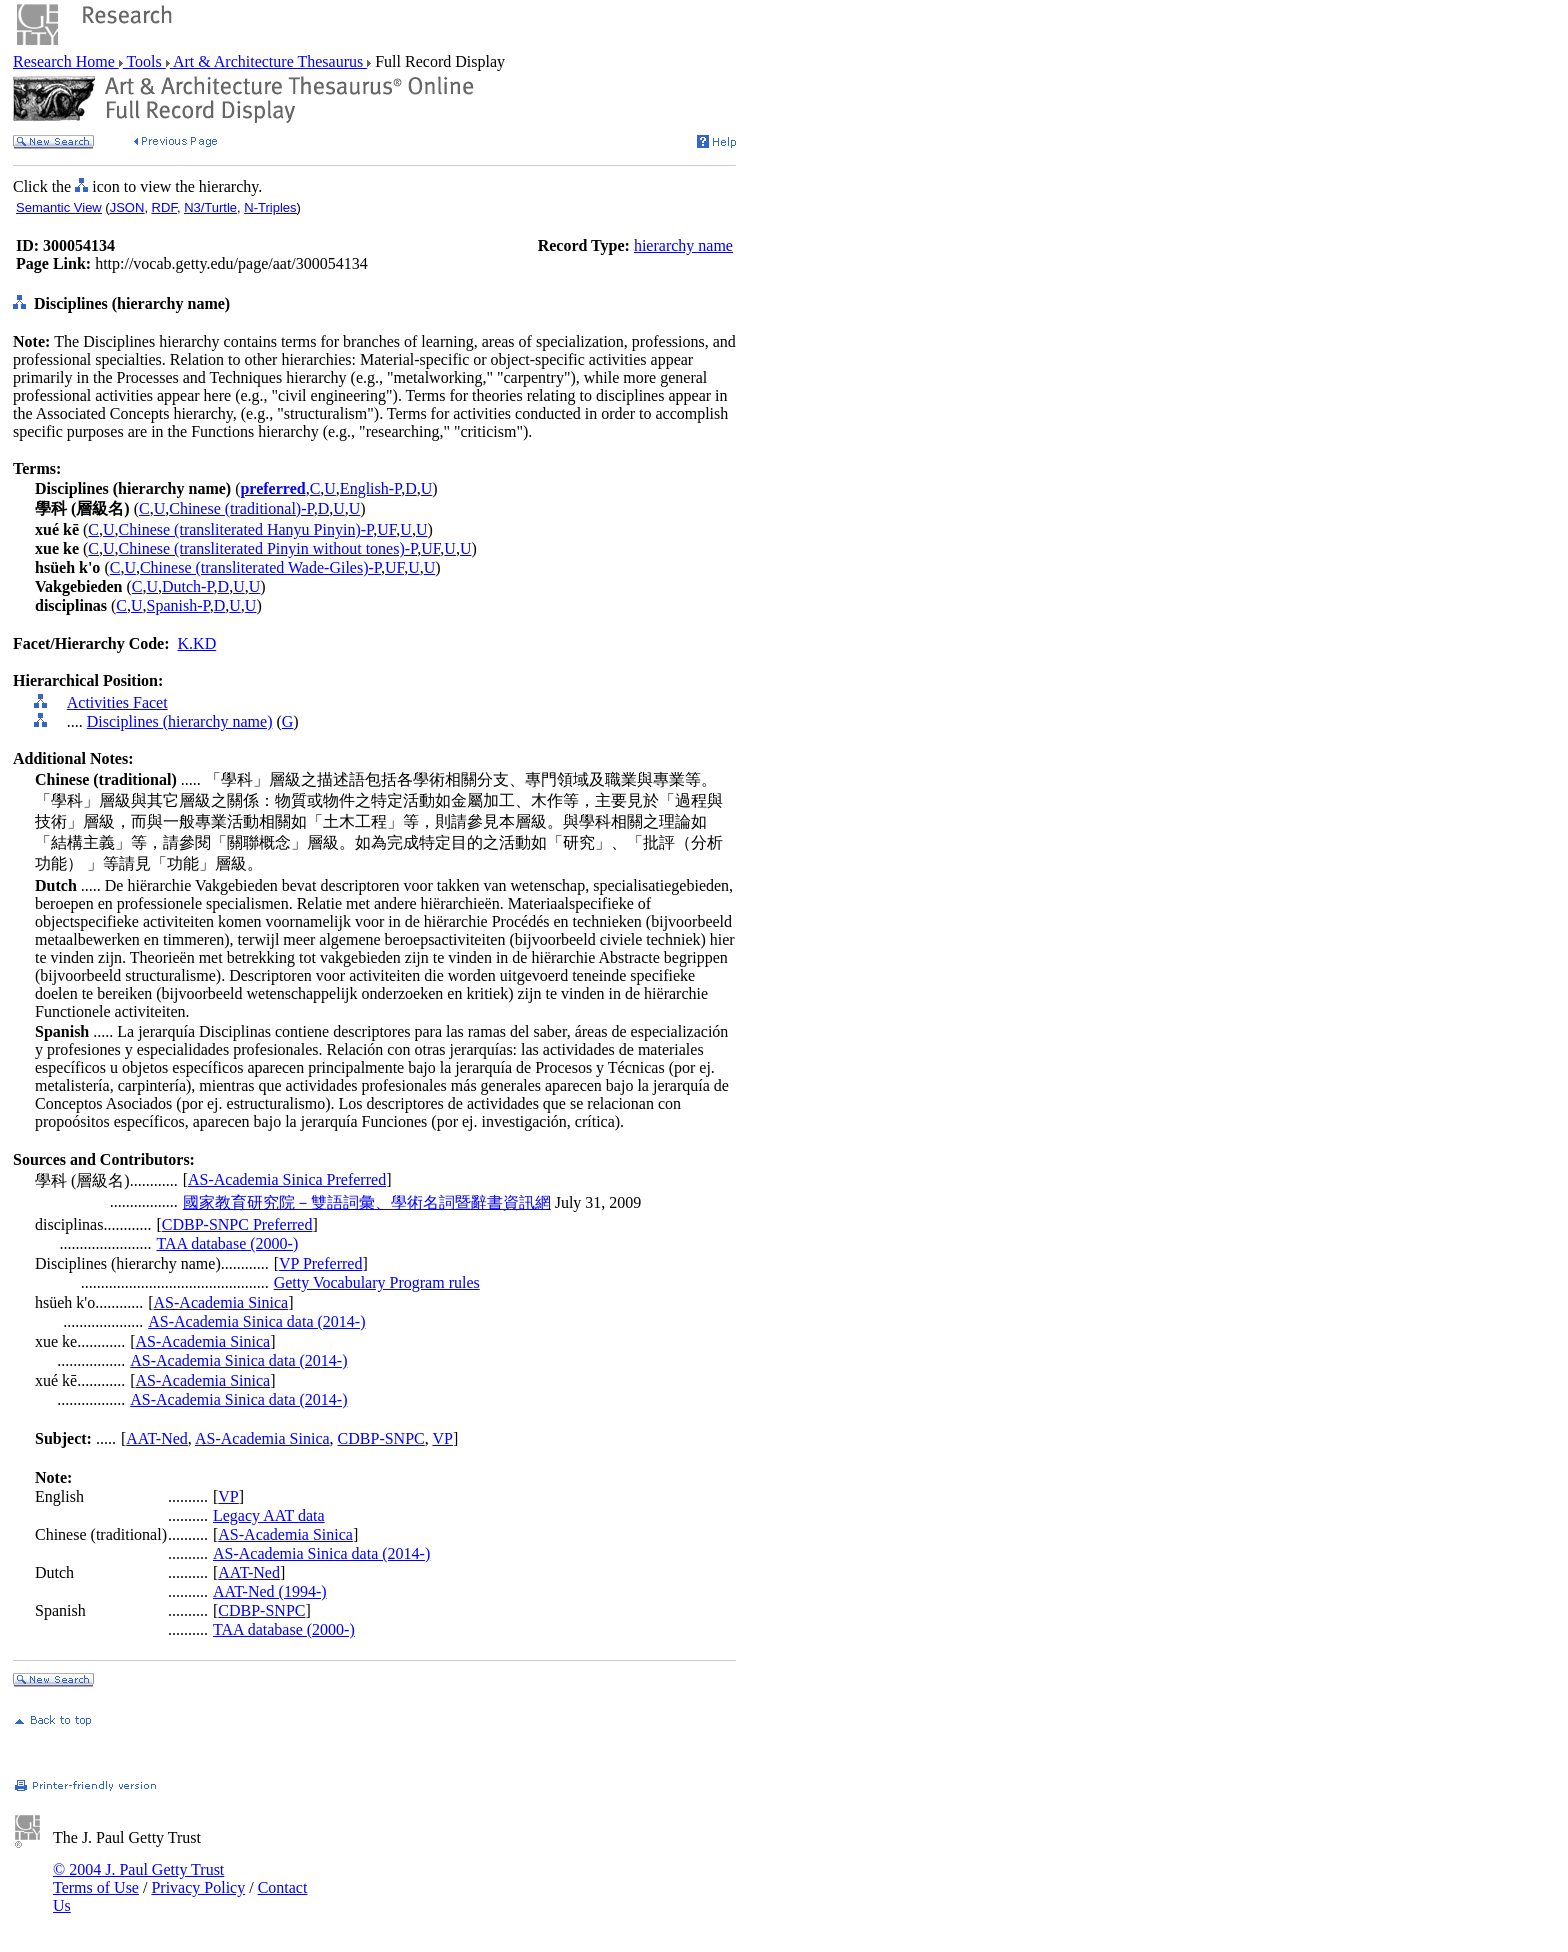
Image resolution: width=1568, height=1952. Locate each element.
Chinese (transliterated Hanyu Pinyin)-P (246, 529)
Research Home (66, 61)
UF (386, 529)
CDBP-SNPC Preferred (237, 1224)
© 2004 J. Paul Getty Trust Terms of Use (138, 1878)
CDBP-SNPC (381, 1438)
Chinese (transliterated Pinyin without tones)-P (268, 548)
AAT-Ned (157, 1438)
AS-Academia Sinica (221, 1302)
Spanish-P (178, 605)
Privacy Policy (198, 1887)
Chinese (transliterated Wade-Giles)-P (260, 567)
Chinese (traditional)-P (241, 508)
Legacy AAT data (269, 1515)
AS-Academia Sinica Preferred (287, 1179)
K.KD (197, 643)
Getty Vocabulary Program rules (377, 1282)
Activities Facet (117, 702)
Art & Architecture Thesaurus (268, 61)
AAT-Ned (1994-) (270, 1591)
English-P (370, 488)
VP (442, 1438)
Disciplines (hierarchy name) (180, 721)
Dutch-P (188, 586)
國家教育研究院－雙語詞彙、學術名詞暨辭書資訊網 (367, 1202)
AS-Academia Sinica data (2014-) (256, 1321)
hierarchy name (683, 245)
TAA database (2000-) (227, 1243)
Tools (144, 61)
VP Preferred (320, 1263)
